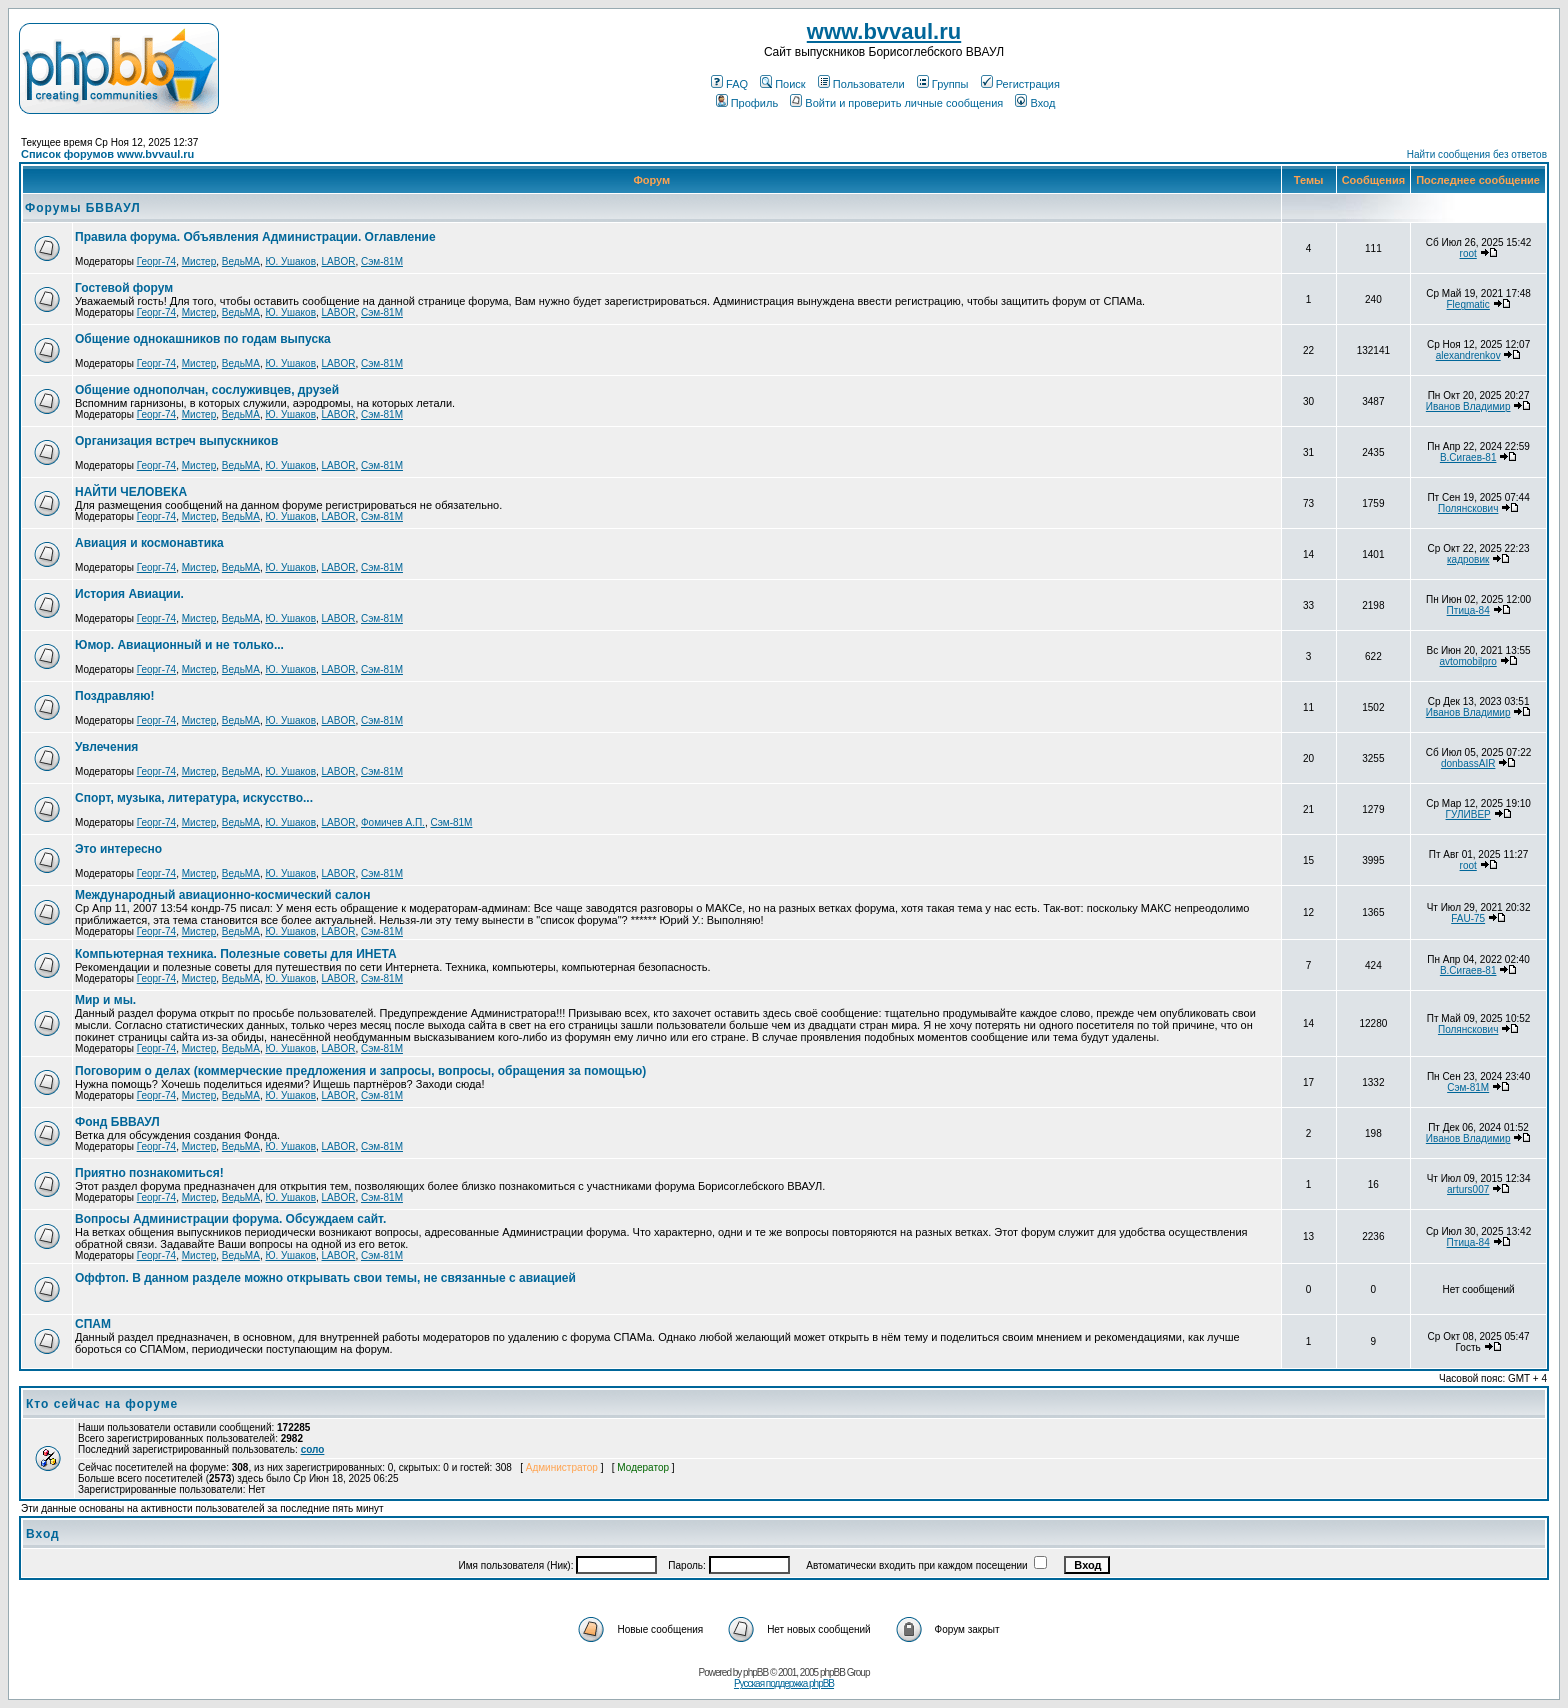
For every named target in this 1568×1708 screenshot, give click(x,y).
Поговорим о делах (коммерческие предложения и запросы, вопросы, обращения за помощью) (360, 1071)
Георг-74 (157, 261)
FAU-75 (1468, 918)
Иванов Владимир (1468, 406)
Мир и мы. (105, 1000)
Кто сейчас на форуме (102, 1404)
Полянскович (1468, 508)
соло (313, 1449)
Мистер (199, 261)
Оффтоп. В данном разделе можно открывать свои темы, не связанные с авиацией (325, 1278)
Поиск (782, 84)
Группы (943, 84)
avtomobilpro (1468, 661)
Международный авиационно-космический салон (222, 895)
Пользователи (861, 84)
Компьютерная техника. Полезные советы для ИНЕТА (236, 954)
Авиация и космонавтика (149, 543)
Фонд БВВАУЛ (117, 1122)
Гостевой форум (124, 288)
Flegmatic (1467, 304)
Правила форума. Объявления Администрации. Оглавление (255, 237)
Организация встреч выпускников (176, 441)
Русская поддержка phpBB (784, 1683)
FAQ (729, 84)
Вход (1035, 103)
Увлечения (106, 747)
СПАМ (93, 1324)
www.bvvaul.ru (884, 31)
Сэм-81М (382, 261)
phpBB (755, 1672)
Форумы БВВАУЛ (83, 208)
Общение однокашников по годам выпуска (203, 339)
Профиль (747, 103)
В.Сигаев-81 (1468, 457)
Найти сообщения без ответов (1477, 154)
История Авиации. (129, 594)
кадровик (1468, 559)
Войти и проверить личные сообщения (896, 103)
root (1468, 253)
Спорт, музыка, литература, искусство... (194, 798)
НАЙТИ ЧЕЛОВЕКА (131, 492)
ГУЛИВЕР (1468, 814)
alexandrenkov (1468, 355)
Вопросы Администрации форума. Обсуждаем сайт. (230, 1219)
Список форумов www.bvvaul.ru (107, 154)
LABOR (339, 261)
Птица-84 (1468, 610)
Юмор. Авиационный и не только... (179, 645)
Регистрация (1020, 84)
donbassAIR (1468, 763)
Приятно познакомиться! (149, 1173)
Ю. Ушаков (290, 261)
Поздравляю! (114, 696)
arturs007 (1468, 1189)
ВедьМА (241, 261)
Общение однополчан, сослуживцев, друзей (207, 390)
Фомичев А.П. (393, 822)
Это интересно (118, 849)
